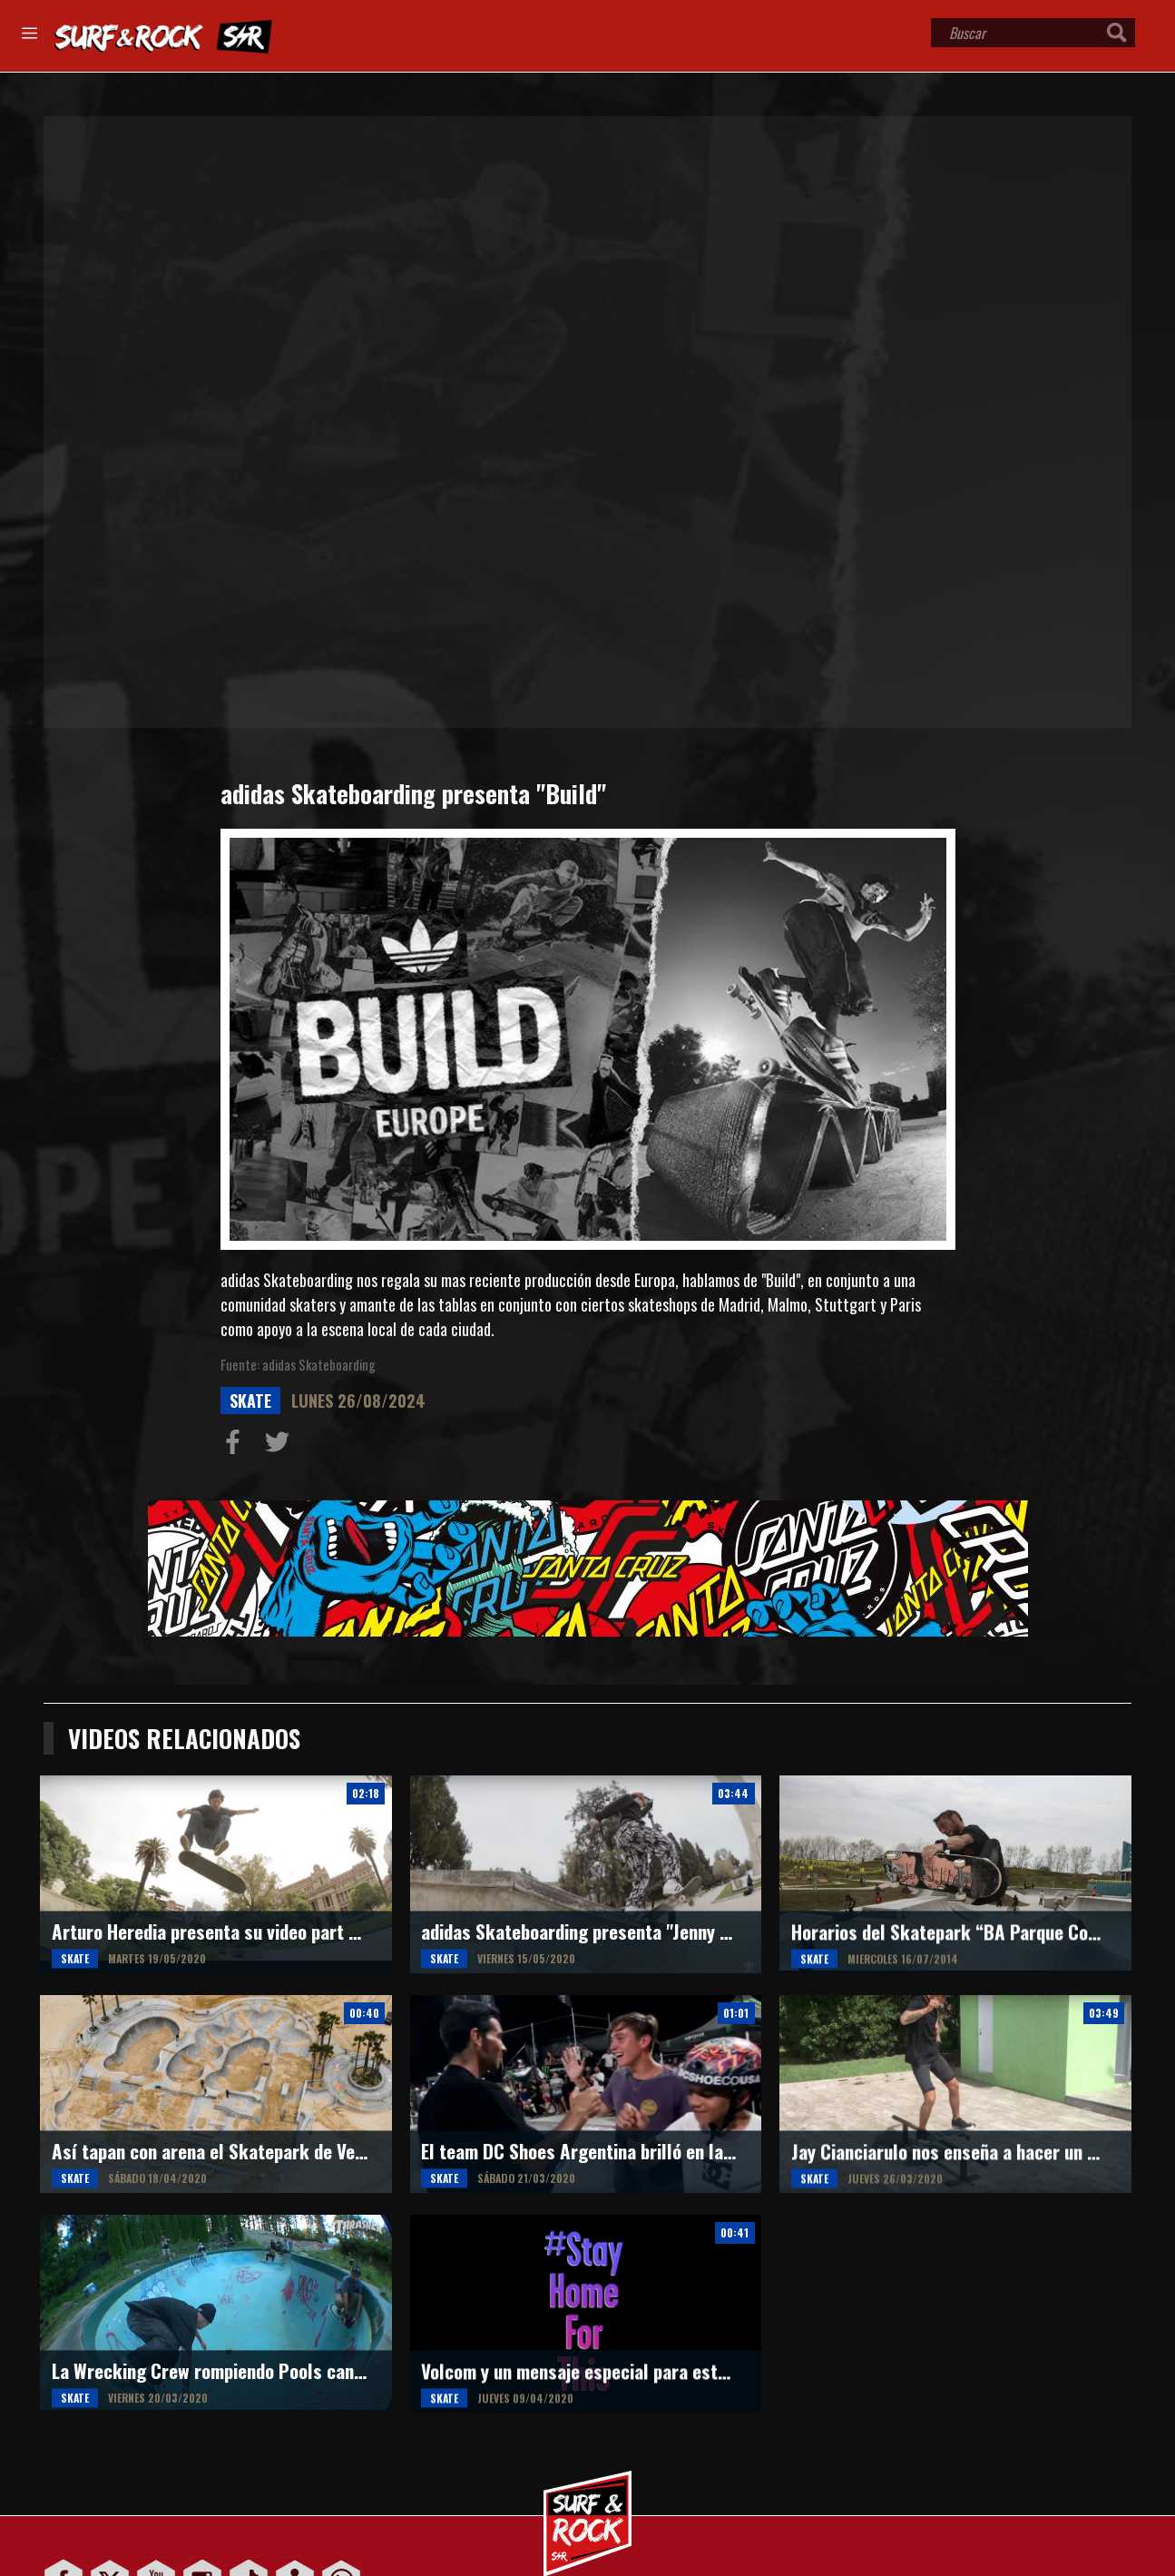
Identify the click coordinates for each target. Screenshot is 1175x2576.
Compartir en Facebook (236, 1446)
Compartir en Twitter (281, 1446)
